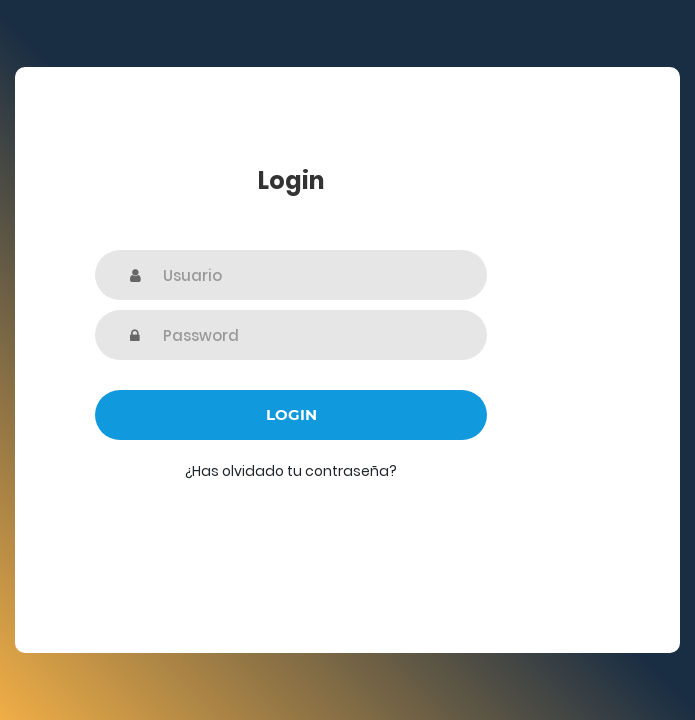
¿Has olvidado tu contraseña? (291, 471)
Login (291, 414)
